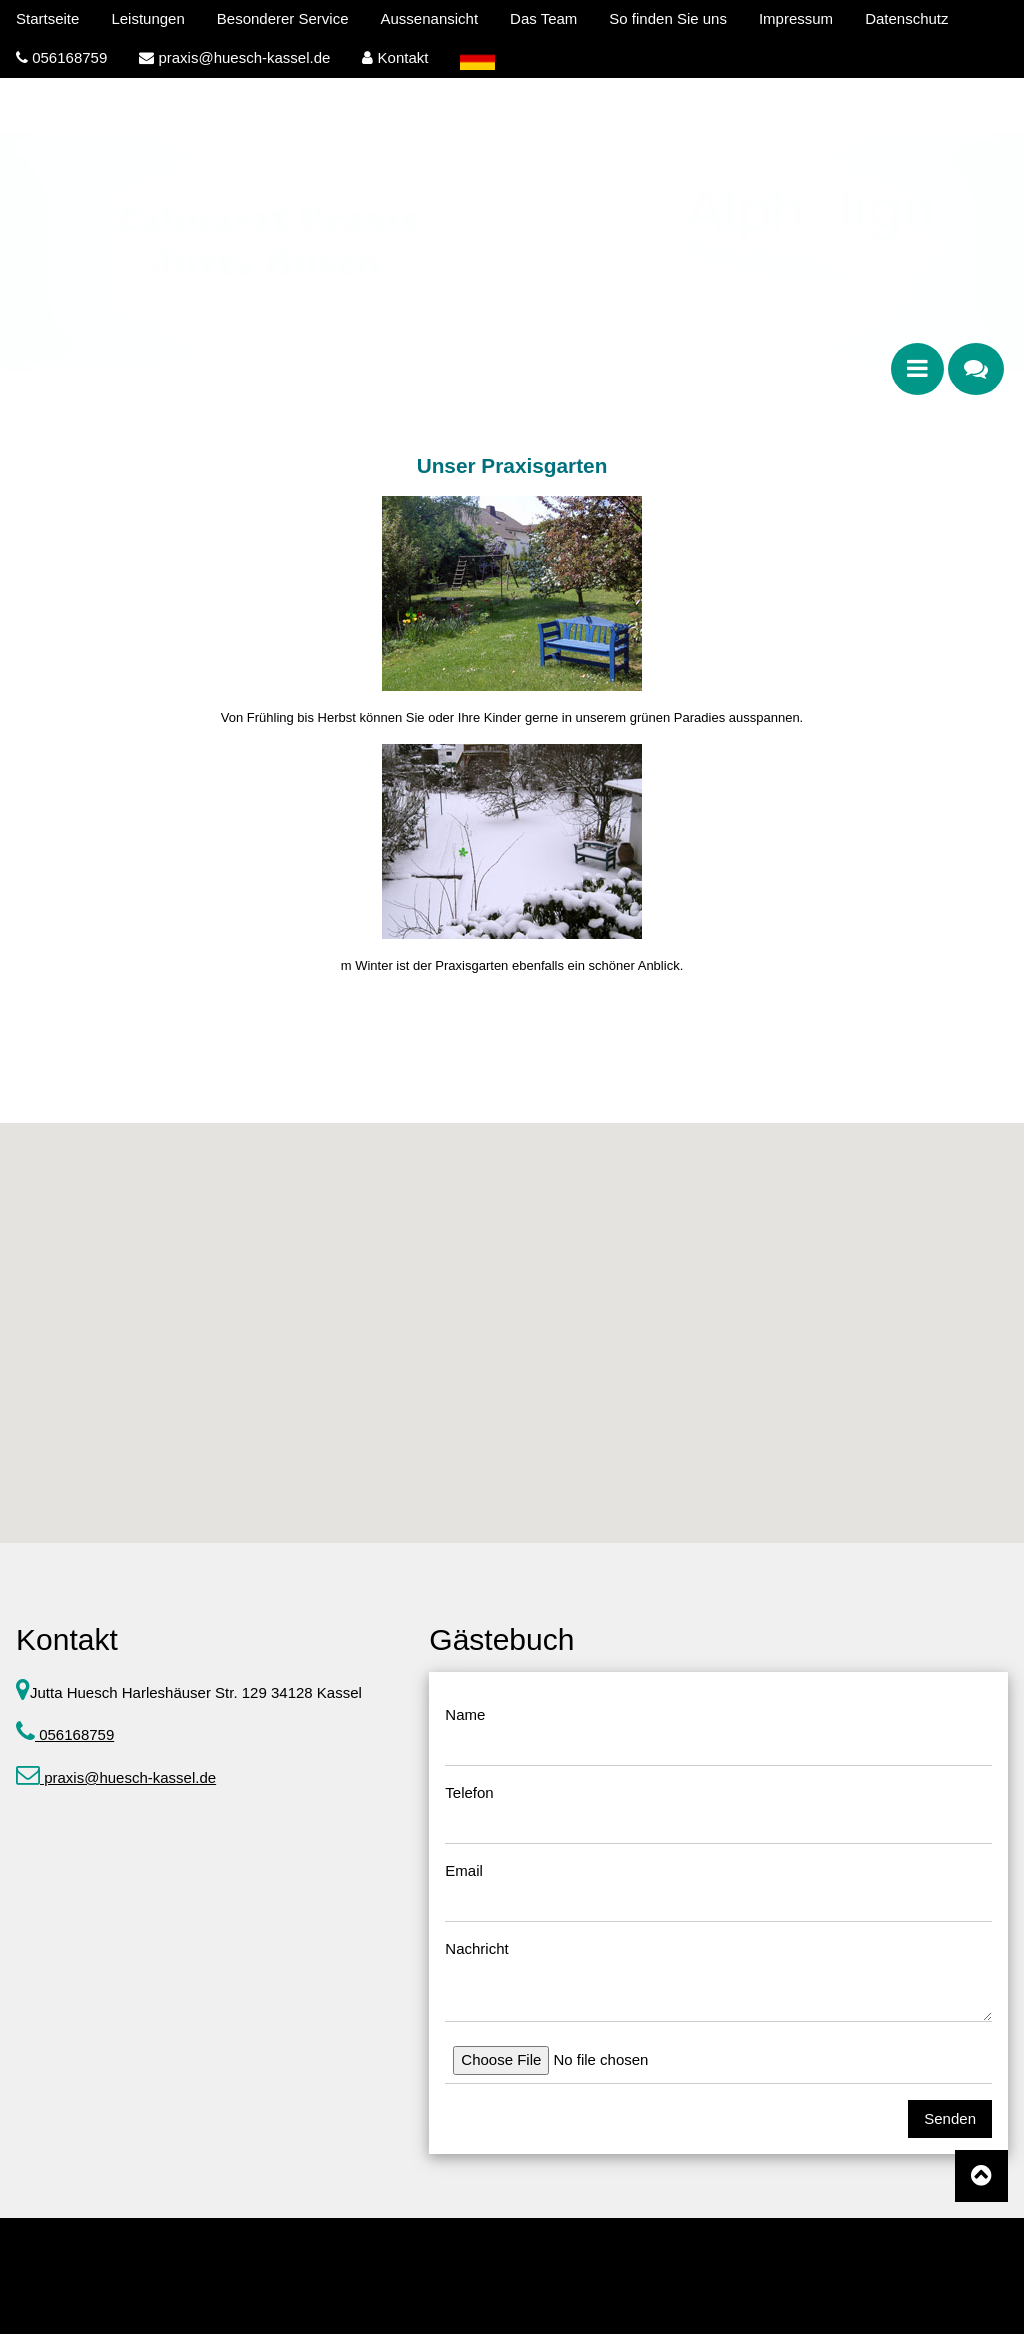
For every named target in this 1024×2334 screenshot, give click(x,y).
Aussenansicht (430, 18)
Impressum (796, 18)
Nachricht (476, 1948)
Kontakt (395, 57)
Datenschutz (906, 18)
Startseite (47, 18)
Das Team (543, 18)
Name (465, 1714)
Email (464, 1870)
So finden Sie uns (668, 18)
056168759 (61, 57)
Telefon (469, 1792)
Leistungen (147, 18)
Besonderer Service (283, 18)
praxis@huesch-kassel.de (234, 57)
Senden (950, 2118)
